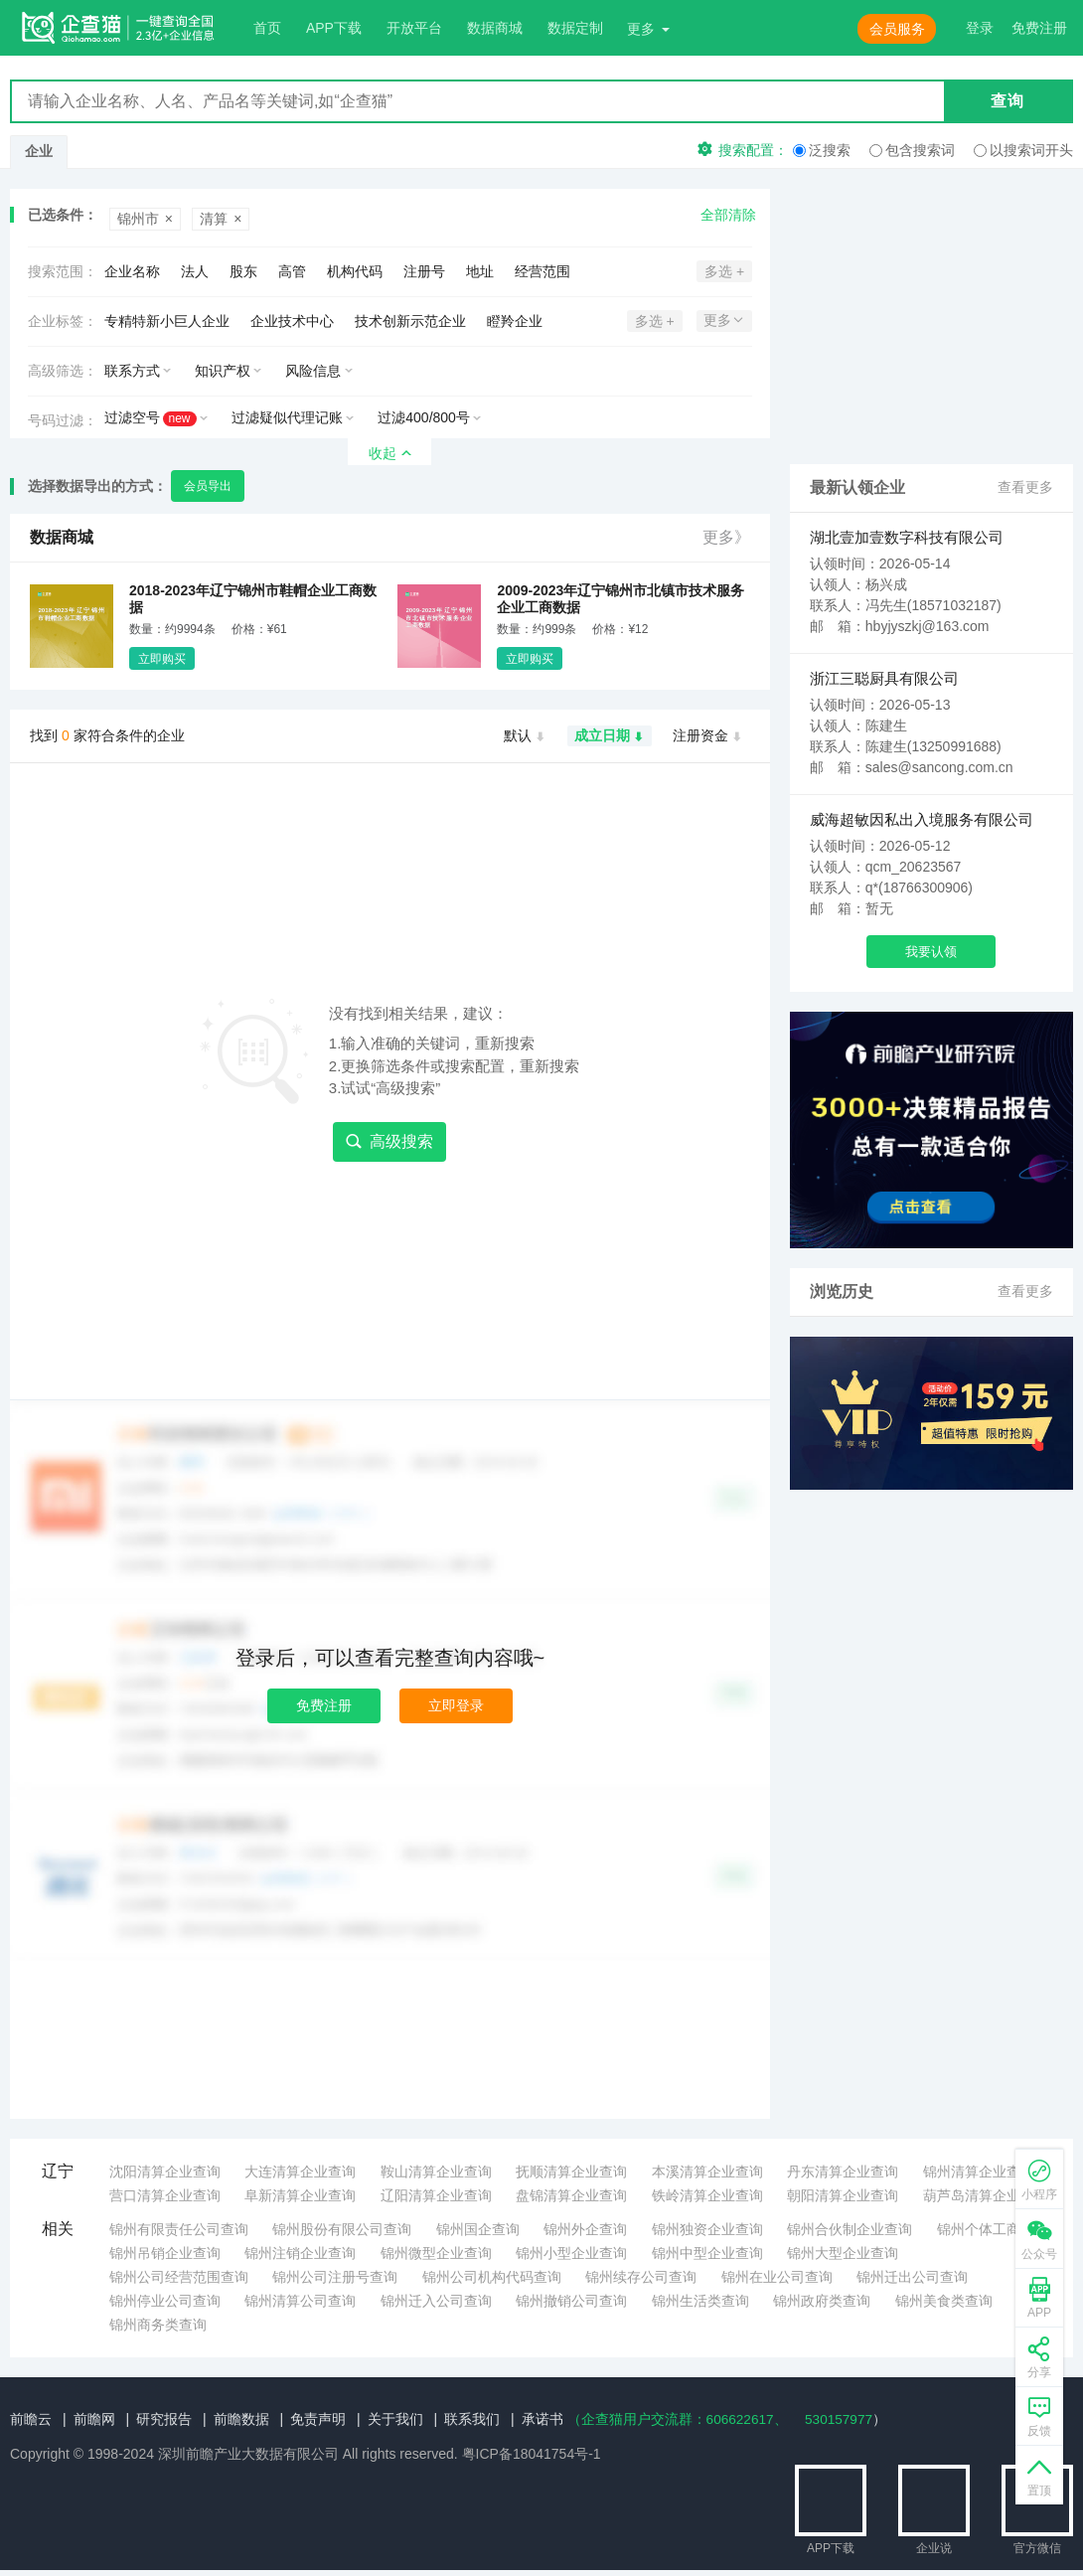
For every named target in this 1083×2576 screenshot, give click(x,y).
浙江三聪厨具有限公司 (884, 678)
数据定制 (575, 28)
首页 (267, 28)
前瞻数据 (241, 2419)
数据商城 (495, 28)
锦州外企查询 (585, 2229)
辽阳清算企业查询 (436, 2195)
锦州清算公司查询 (300, 2301)
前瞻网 (94, 2419)
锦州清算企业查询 (978, 2171)
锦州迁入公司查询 (436, 2301)
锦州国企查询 (478, 2229)
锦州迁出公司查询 (912, 2277)
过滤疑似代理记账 (287, 417)
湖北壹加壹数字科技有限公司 (907, 537)
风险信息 (313, 371)
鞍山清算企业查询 (436, 2171)
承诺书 (542, 2419)
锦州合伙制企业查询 (849, 2229)
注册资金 (708, 736)
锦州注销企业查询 (300, 2253)
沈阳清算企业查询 (165, 2171)
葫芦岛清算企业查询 (985, 2195)
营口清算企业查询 (165, 2195)
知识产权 (222, 371)
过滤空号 (150, 417)
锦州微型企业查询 (436, 2253)
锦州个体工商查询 (992, 2229)
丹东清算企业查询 (842, 2171)
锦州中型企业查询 (707, 2253)
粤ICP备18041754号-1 (531, 2454)
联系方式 (132, 371)
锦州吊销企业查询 (165, 2253)
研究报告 (164, 2419)
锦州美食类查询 (944, 2301)
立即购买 (162, 659)
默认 (525, 736)
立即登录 (456, 1705)
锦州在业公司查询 (777, 2277)
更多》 (726, 537)
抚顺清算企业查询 (571, 2171)
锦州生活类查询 (700, 2301)
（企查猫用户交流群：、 (678, 2419)
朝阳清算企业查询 (842, 2195)
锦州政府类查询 (821, 2301)
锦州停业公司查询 (165, 2301)
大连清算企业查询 (300, 2171)
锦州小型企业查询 (571, 2253)
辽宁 (58, 2171)
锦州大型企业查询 (842, 2253)
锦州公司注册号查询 (334, 2277)
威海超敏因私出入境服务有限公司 (921, 819)
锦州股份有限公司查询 (341, 2229)
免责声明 (318, 2419)
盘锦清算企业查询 (571, 2195)
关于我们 (395, 2419)
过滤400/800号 (424, 417)
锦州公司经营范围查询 (178, 2277)
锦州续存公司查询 (640, 2277)
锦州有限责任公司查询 (178, 2229)
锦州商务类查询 (158, 2325)
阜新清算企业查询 (300, 2195)
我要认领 (931, 951)
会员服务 (897, 29)
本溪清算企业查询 (707, 2171)
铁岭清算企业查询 (707, 2195)
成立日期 (609, 736)
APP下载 (334, 28)
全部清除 (728, 215)
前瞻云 (31, 2419)
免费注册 (324, 1705)
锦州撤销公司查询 (571, 2301)
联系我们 (472, 2419)
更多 (641, 29)
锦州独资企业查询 (707, 2229)
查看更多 (1025, 488)
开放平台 (414, 28)
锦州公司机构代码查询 (491, 2277)
